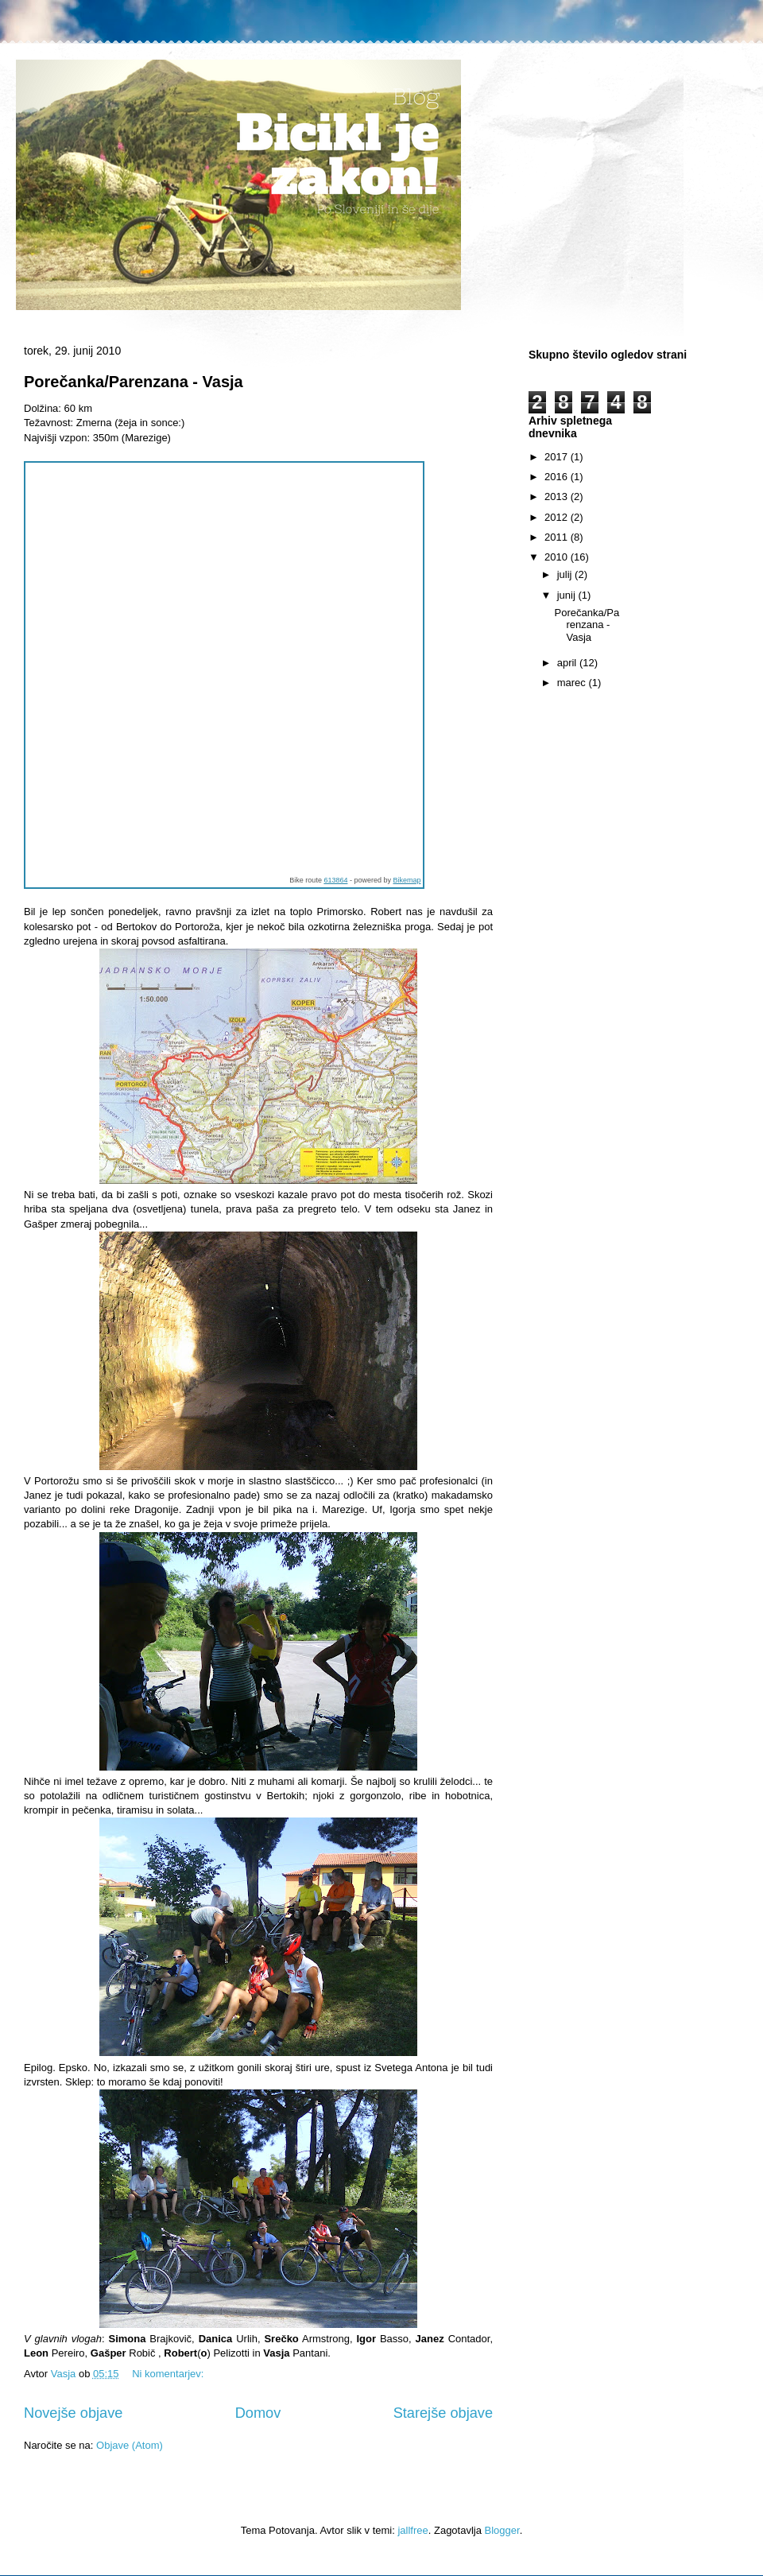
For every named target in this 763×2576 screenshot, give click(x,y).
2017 (557, 457)
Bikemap (406, 880)
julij (566, 574)
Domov (258, 2413)
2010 (557, 557)
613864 (335, 880)
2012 (557, 517)
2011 (557, 537)
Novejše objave (73, 2413)
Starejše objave (443, 2413)
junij (568, 595)
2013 (557, 496)
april (568, 663)
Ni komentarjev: (169, 2374)
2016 (557, 477)
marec (573, 683)
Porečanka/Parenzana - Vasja (133, 381)
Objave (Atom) (129, 2445)
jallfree (412, 2530)
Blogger (502, 2530)
